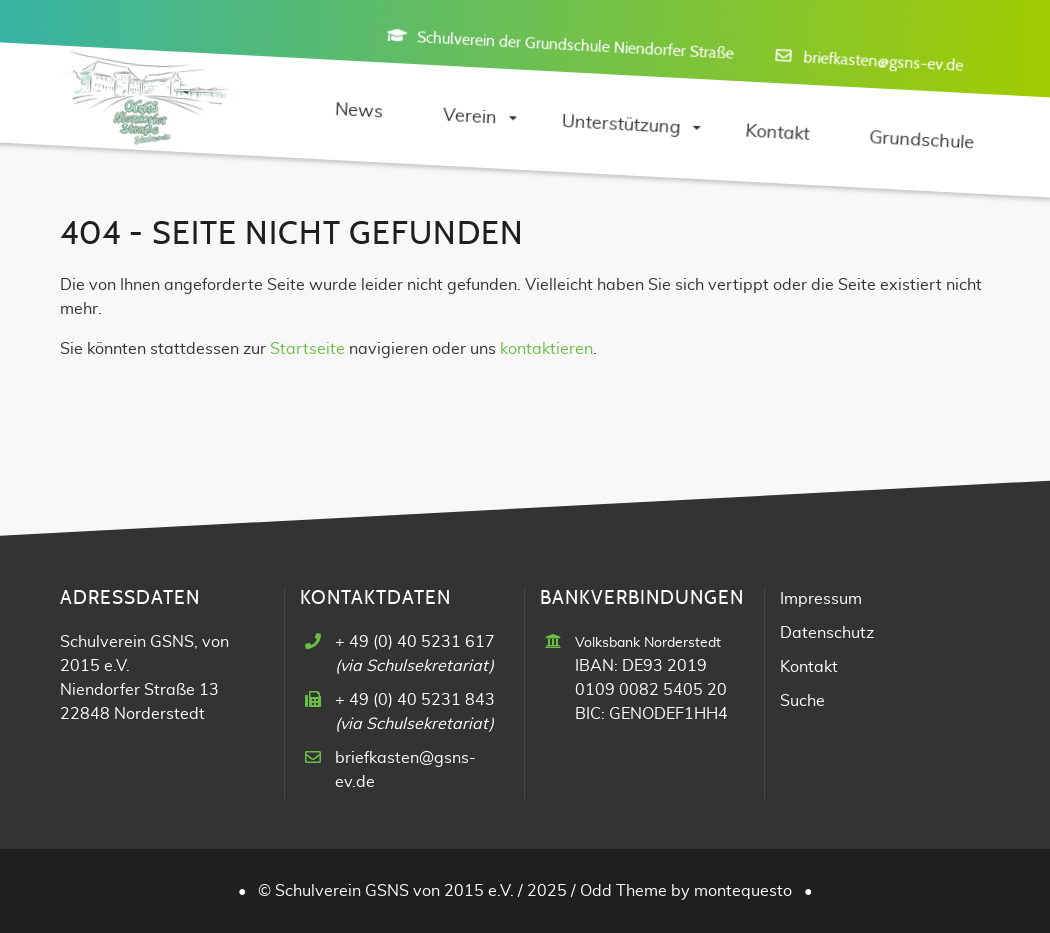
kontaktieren (546, 349)
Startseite (307, 349)
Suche (802, 701)
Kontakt (809, 667)
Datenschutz (827, 633)
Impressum (821, 599)
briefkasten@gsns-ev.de (883, 61)
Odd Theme (623, 891)
